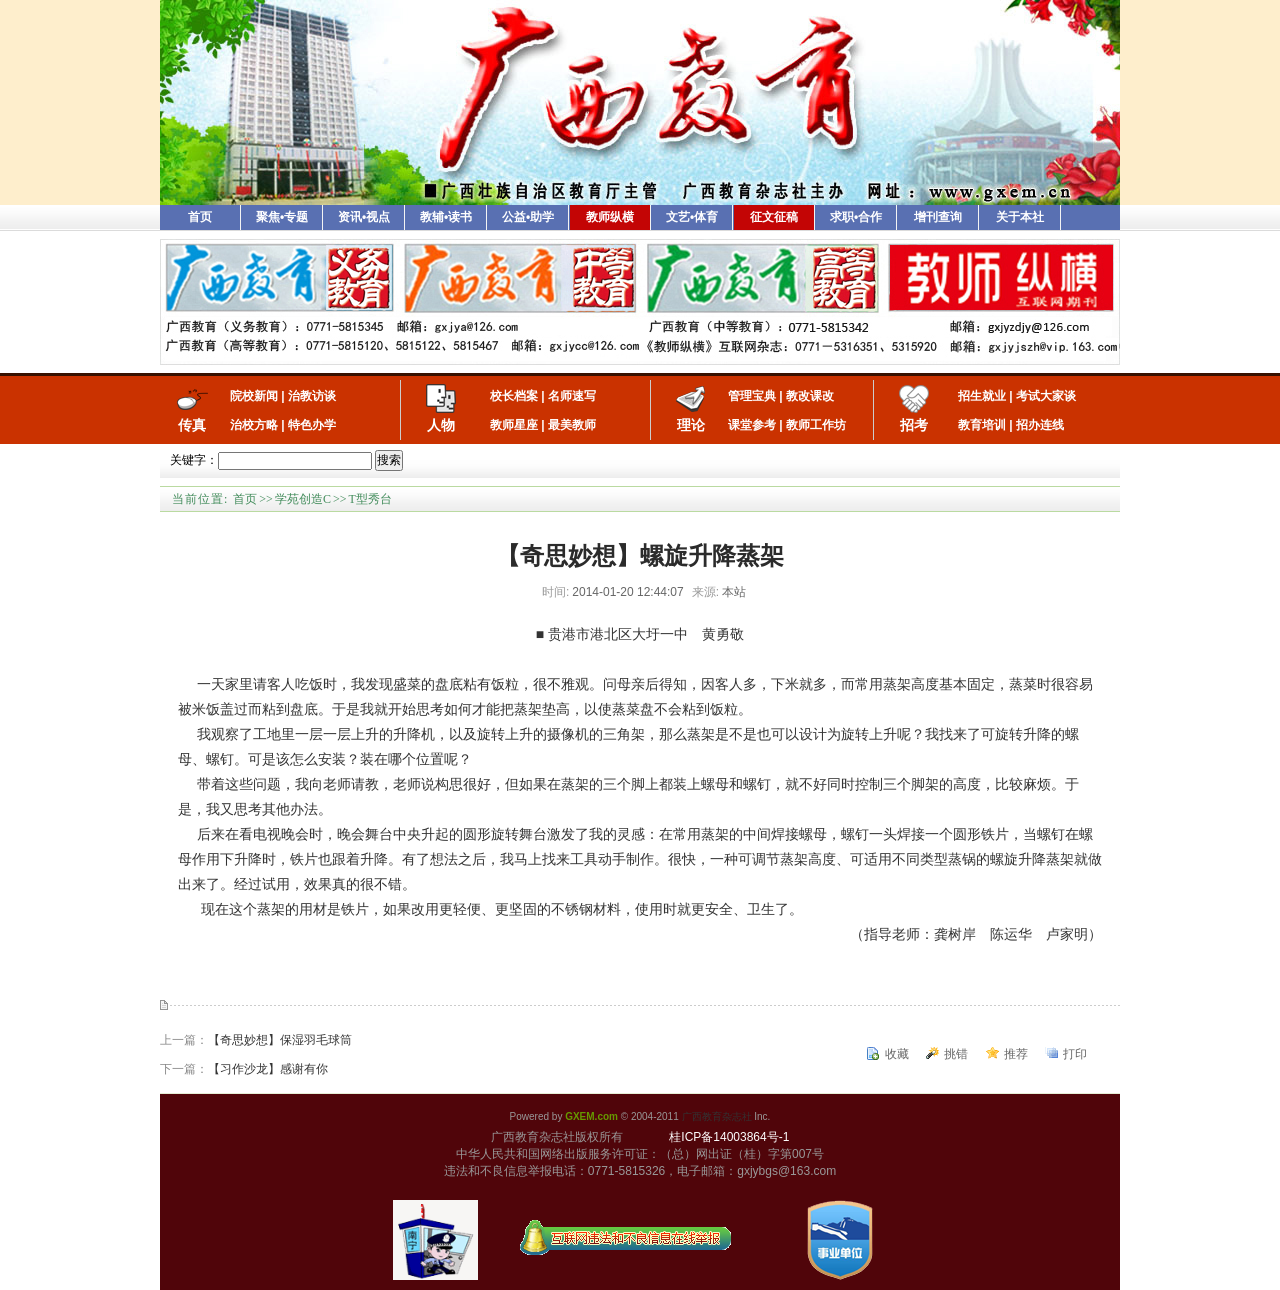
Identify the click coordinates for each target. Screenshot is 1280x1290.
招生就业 (982, 396)
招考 (914, 425)
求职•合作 (856, 217)
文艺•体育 (692, 217)
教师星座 (514, 425)
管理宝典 (752, 396)
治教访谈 (312, 396)
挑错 (956, 1054)
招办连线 (1040, 425)
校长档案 (514, 396)
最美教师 (572, 425)
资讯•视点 (364, 217)
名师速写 (572, 396)
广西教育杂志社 (717, 1116)
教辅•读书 (446, 217)
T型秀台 (369, 499)
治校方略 (254, 425)
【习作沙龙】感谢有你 (268, 1069)
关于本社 (1020, 217)
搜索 (389, 460)
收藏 (897, 1054)
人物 (441, 425)
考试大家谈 (1046, 396)
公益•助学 (528, 217)
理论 (691, 425)
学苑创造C (303, 499)
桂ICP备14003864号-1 (729, 1137)
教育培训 (982, 425)
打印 (1075, 1054)
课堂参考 (752, 425)
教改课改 (810, 396)
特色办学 (312, 425)
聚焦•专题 (282, 217)
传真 (192, 425)
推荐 (1016, 1054)
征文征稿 (774, 217)
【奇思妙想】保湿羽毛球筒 (280, 1040)
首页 (200, 217)
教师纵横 (610, 217)
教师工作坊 (816, 425)
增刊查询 (938, 217)
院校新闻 (254, 396)
